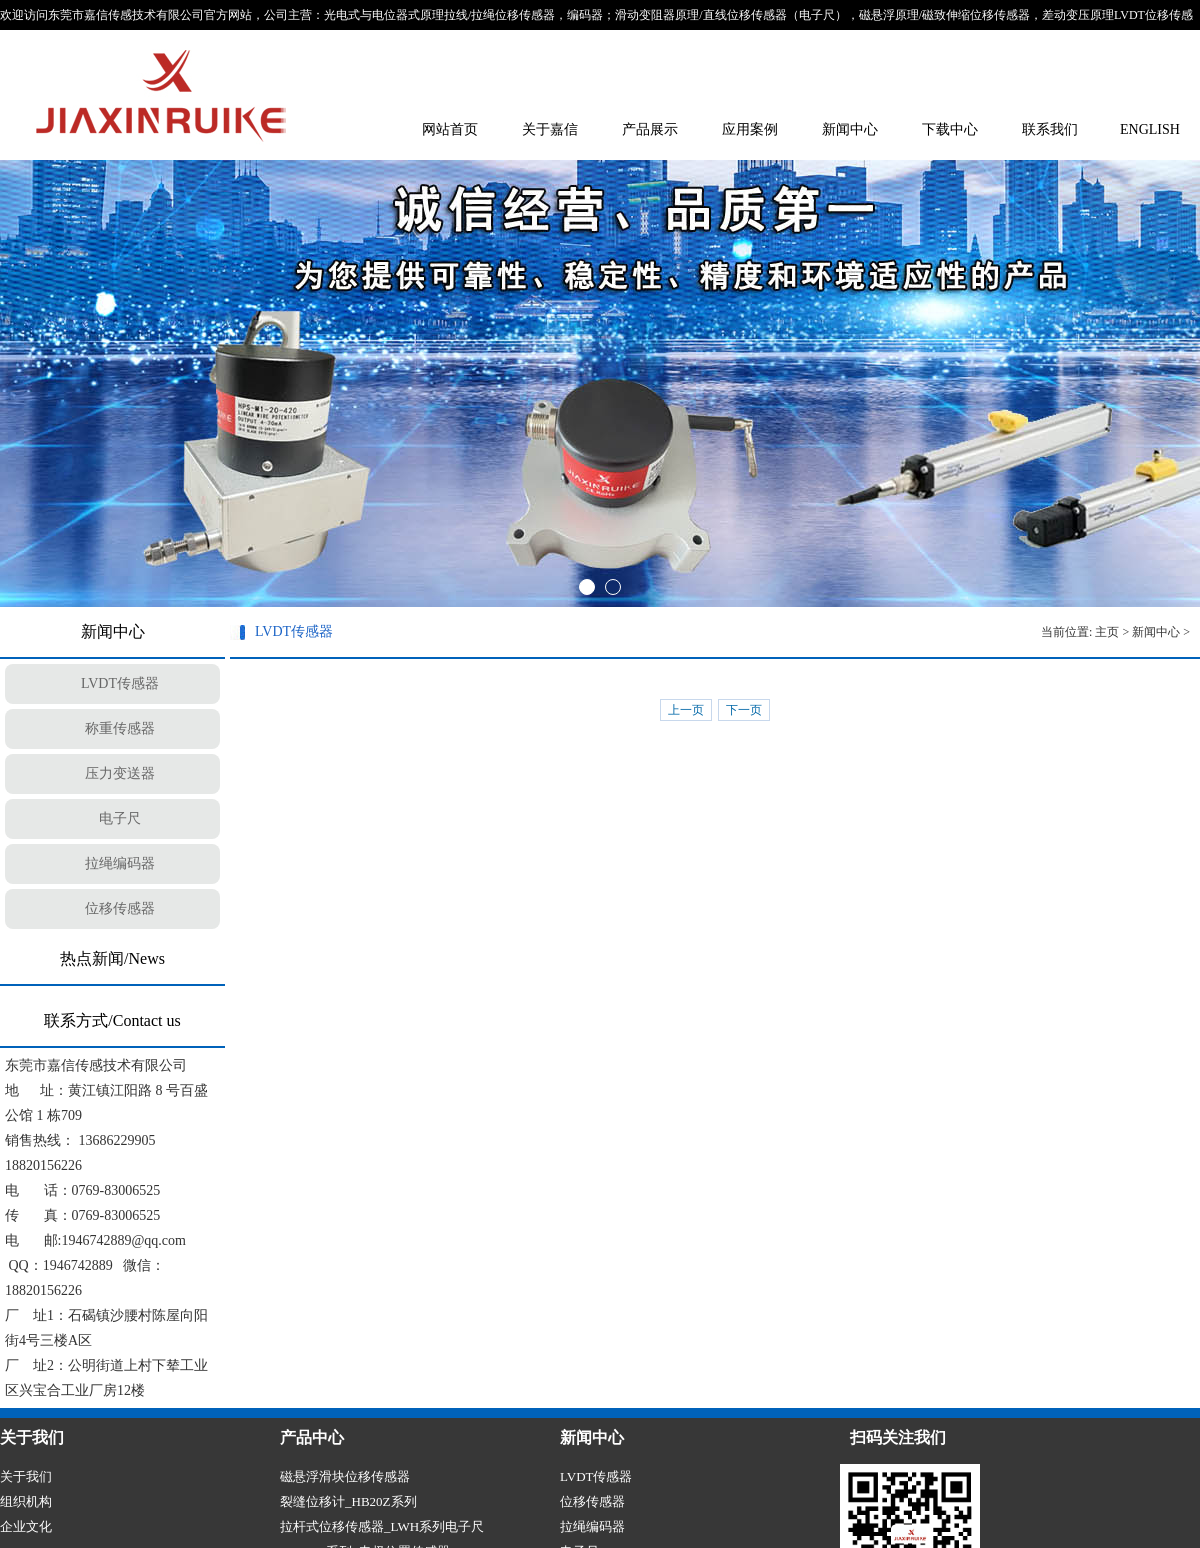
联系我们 (1050, 129)
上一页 (686, 710)
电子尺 (120, 818)
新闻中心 (850, 129)
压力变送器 (120, 773)
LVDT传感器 (120, 683)
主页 (1107, 632)
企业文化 (26, 1526)
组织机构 (26, 1501)
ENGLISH (1150, 129)
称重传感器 (120, 728)
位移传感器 (120, 908)
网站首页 (450, 129)
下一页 (744, 710)
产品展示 (650, 129)
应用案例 (750, 129)
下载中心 (950, 129)
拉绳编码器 (120, 863)
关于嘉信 (550, 129)
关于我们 (26, 1476)
